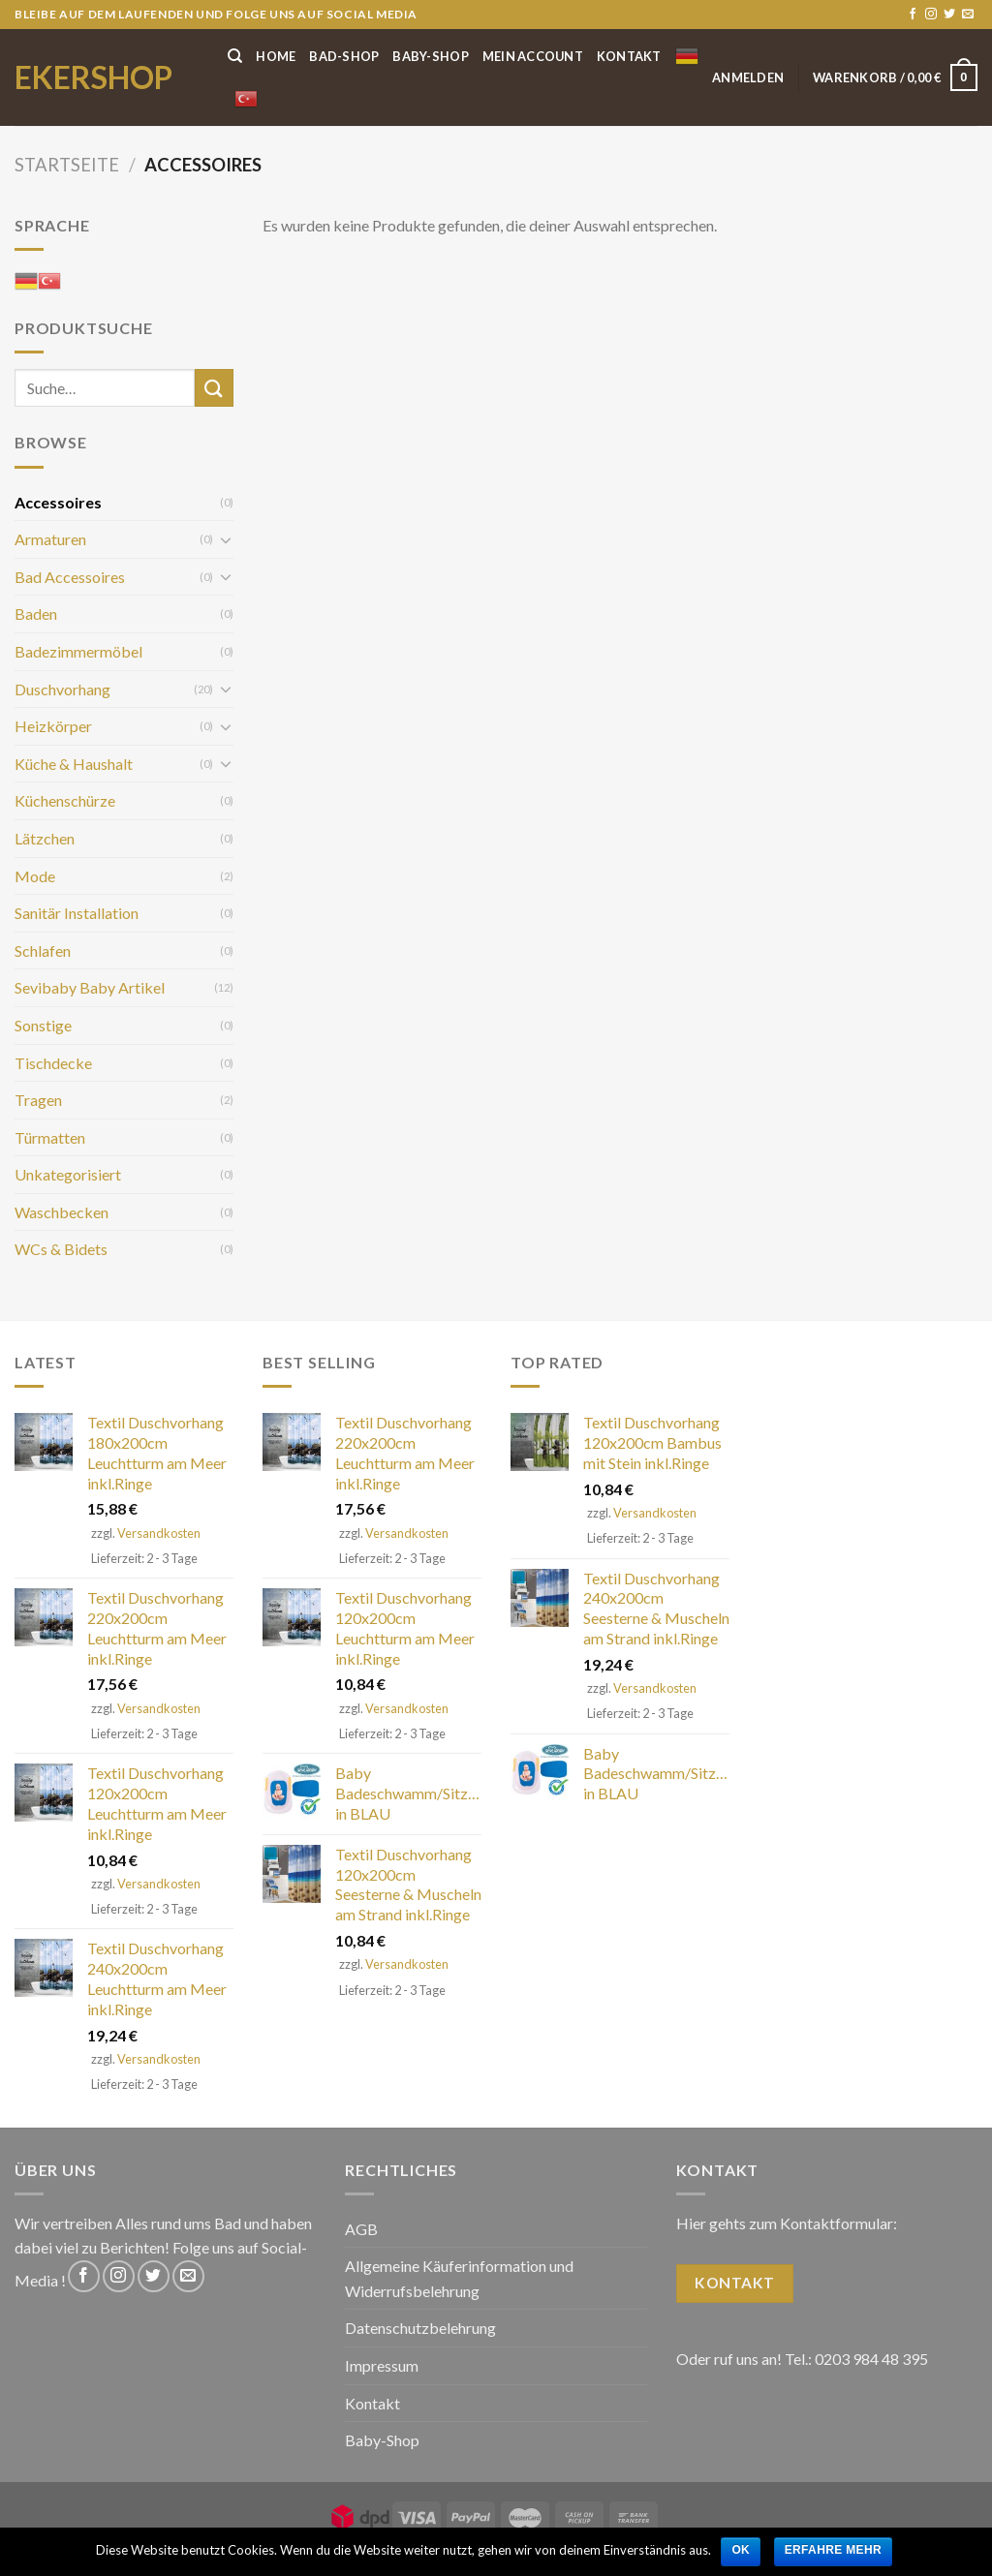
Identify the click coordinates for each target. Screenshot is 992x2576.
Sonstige (43, 1025)
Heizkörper (53, 726)
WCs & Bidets (61, 1249)
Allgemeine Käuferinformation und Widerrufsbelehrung (459, 2278)
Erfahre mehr (833, 2550)
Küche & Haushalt (74, 763)
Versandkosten (159, 1533)
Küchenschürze (65, 800)
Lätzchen (45, 838)
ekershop (93, 77)
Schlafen (43, 950)
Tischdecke (53, 1063)
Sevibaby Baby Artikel (90, 987)
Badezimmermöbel (78, 651)
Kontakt (629, 56)
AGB (361, 2229)
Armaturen (50, 539)
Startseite (67, 164)
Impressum (381, 2365)
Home (275, 56)
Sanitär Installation (77, 913)
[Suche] (235, 56)
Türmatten (50, 1137)
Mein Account (532, 56)
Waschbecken (61, 1212)
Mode (35, 876)
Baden (36, 613)
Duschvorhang (62, 689)
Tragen (38, 1099)
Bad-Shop (344, 56)
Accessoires (58, 502)
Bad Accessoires (70, 576)
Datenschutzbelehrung (420, 2327)
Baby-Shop (430, 56)
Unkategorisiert (68, 1174)
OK (740, 2550)
